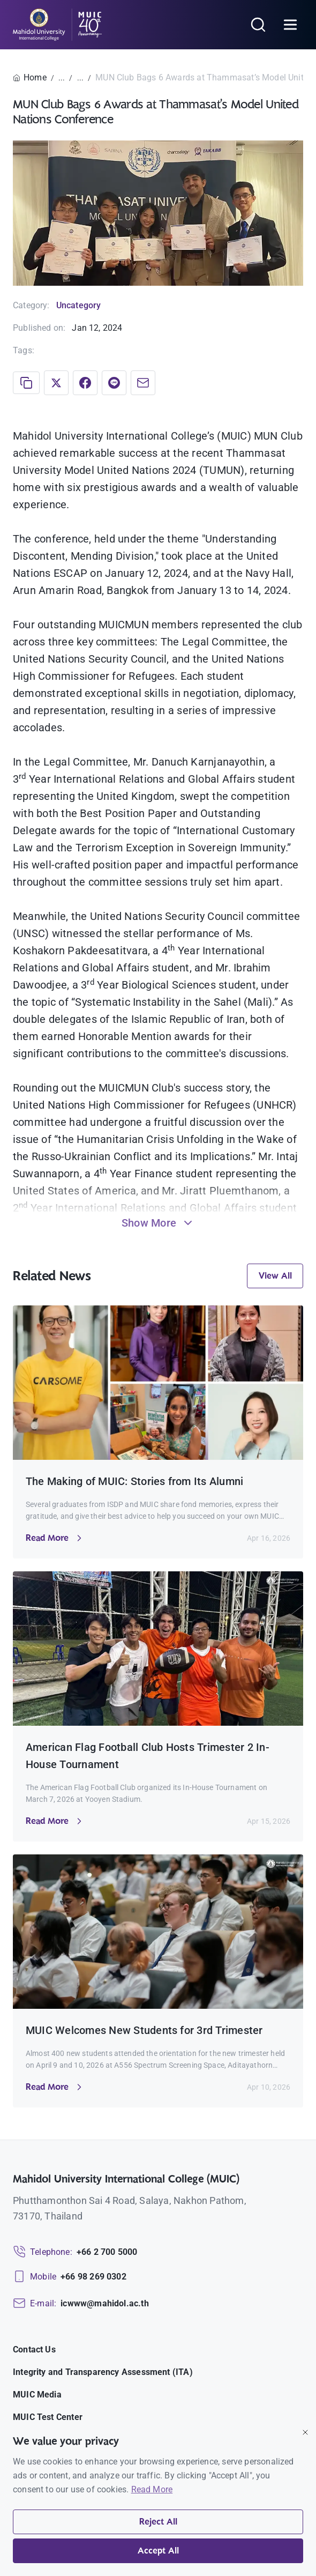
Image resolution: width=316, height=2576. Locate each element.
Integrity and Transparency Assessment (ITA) (103, 2372)
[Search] (258, 25)
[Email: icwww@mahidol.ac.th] (81, 2304)
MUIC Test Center (47, 2417)
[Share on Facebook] (85, 382)
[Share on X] (56, 382)
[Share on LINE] (114, 382)
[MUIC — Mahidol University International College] (57, 25)
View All (275, 1276)
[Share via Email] (143, 382)
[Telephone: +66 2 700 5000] (75, 2252)
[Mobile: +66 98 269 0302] (69, 2277)
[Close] (305, 2432)
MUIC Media (37, 2394)
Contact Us (34, 2349)
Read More (152, 2489)
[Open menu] (290, 25)
